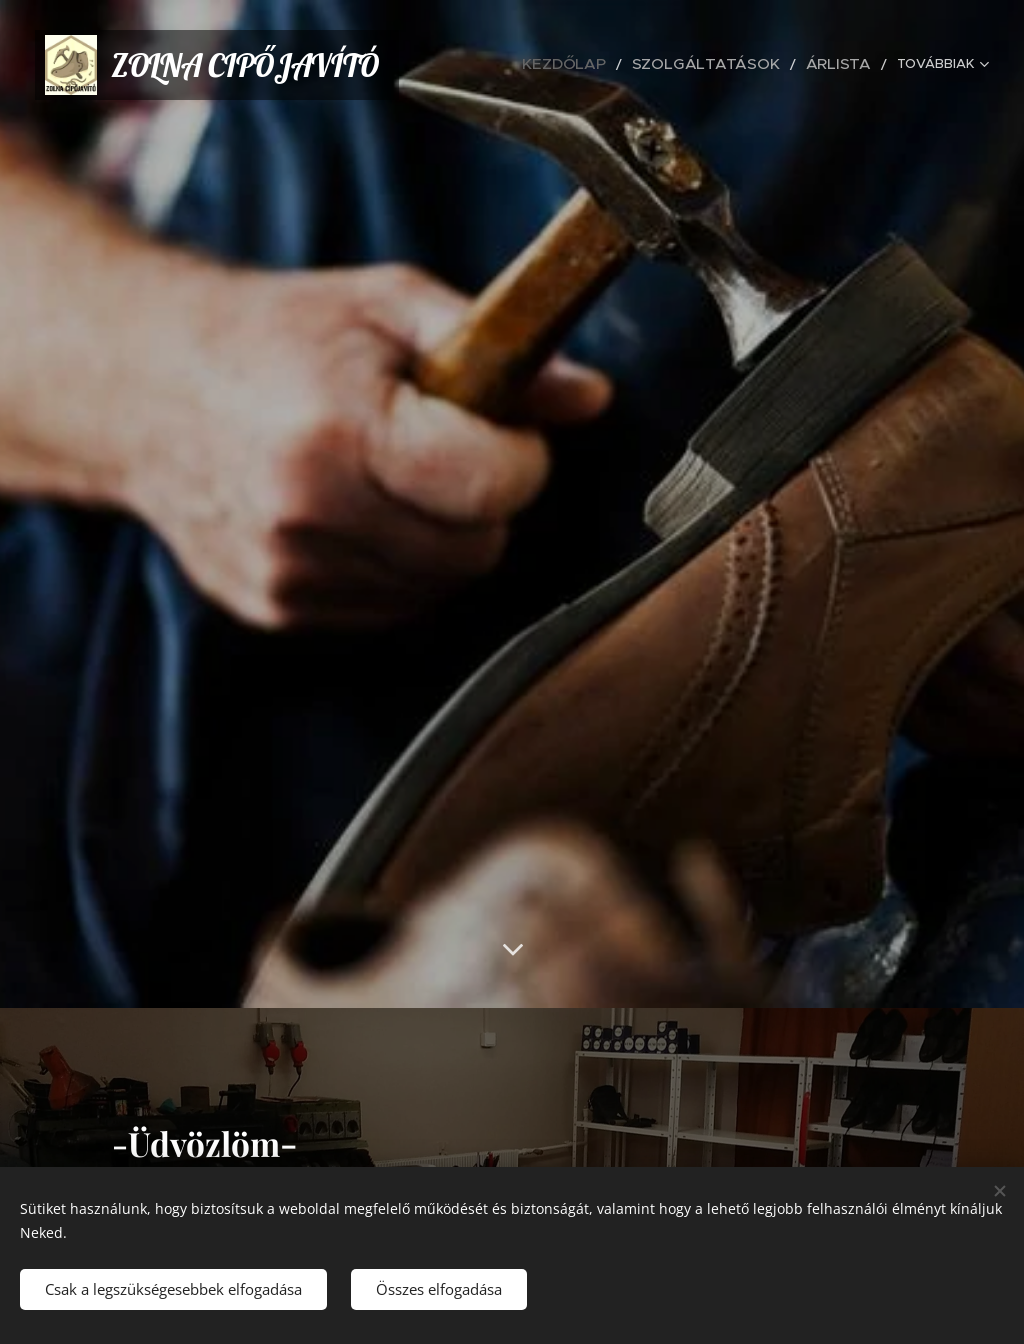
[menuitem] (621, 65)
